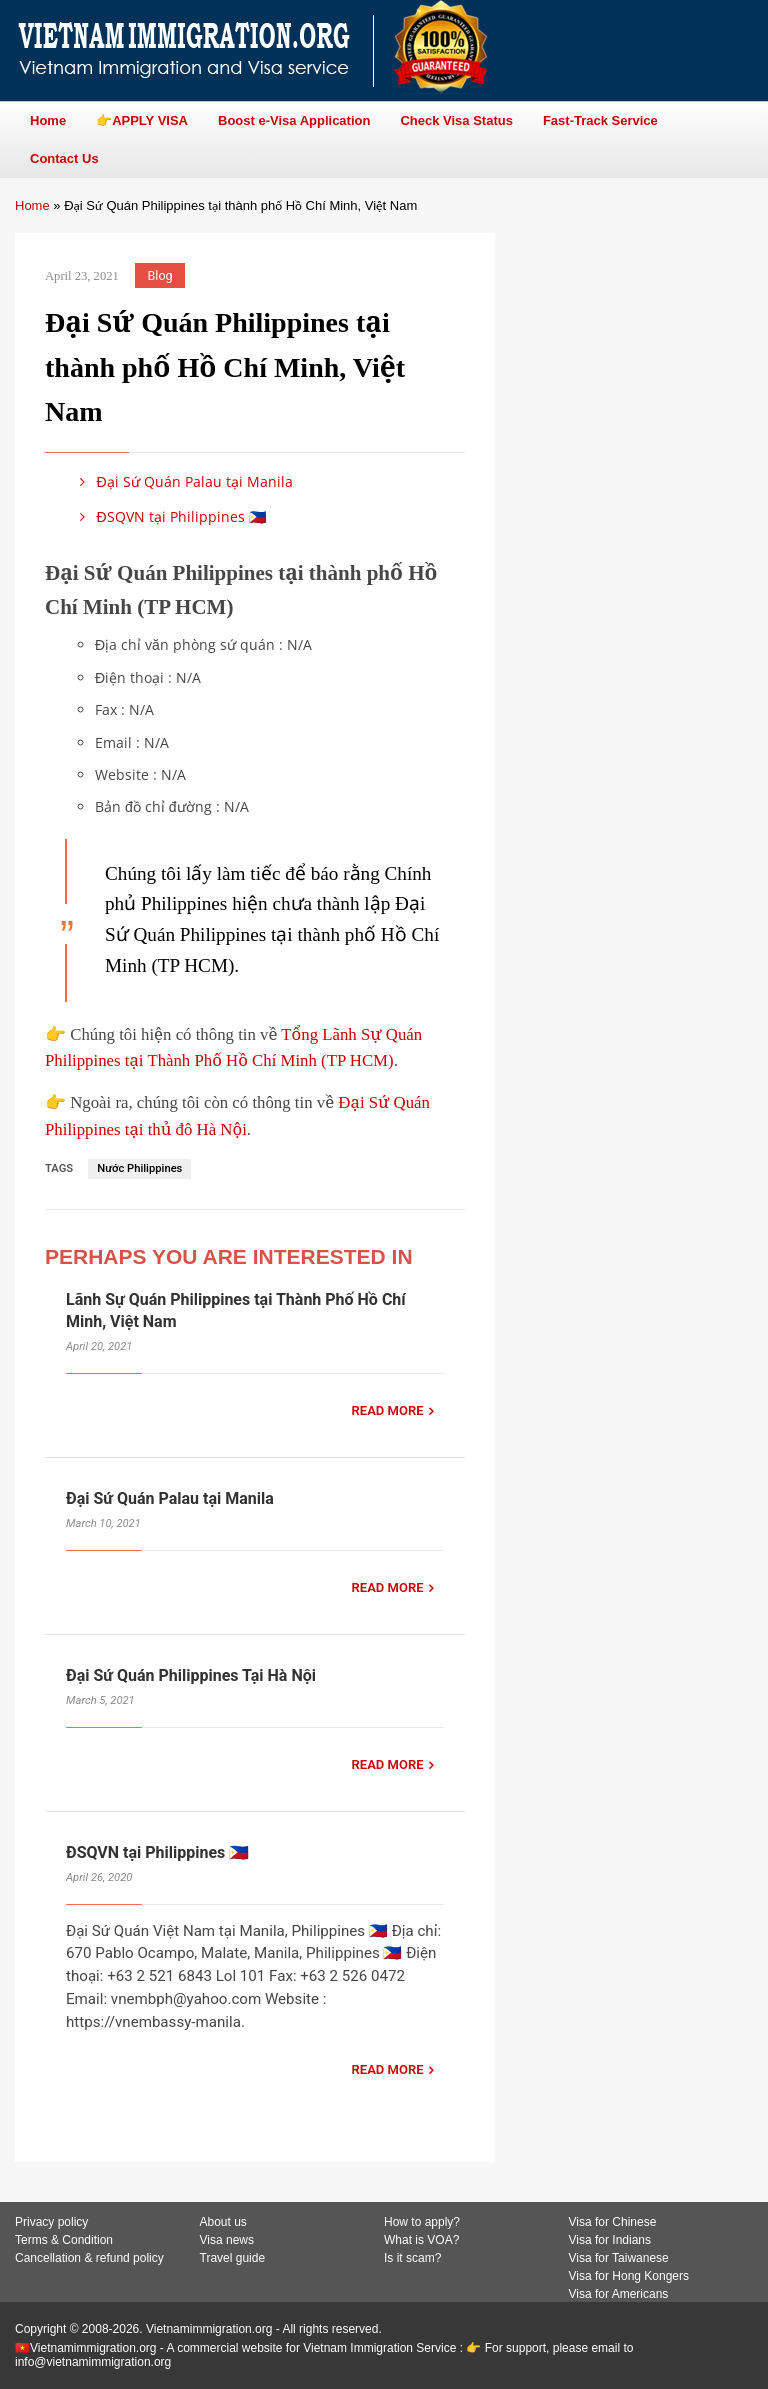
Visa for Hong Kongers (629, 2276)
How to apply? (422, 2222)
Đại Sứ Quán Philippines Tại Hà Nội (191, 1675)
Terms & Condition (64, 2240)
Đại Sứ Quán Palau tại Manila (183, 481)
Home (32, 205)
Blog (160, 275)
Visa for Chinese (613, 2222)
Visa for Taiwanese (619, 2258)
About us (223, 2222)
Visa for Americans (619, 2294)
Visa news (227, 2240)
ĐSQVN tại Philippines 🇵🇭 (169, 516)
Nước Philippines (139, 1168)
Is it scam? (412, 2258)
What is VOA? (421, 2240)
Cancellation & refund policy (89, 2258)
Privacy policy (51, 2222)
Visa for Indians (610, 2240)
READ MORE (388, 1410)
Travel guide (233, 2258)
